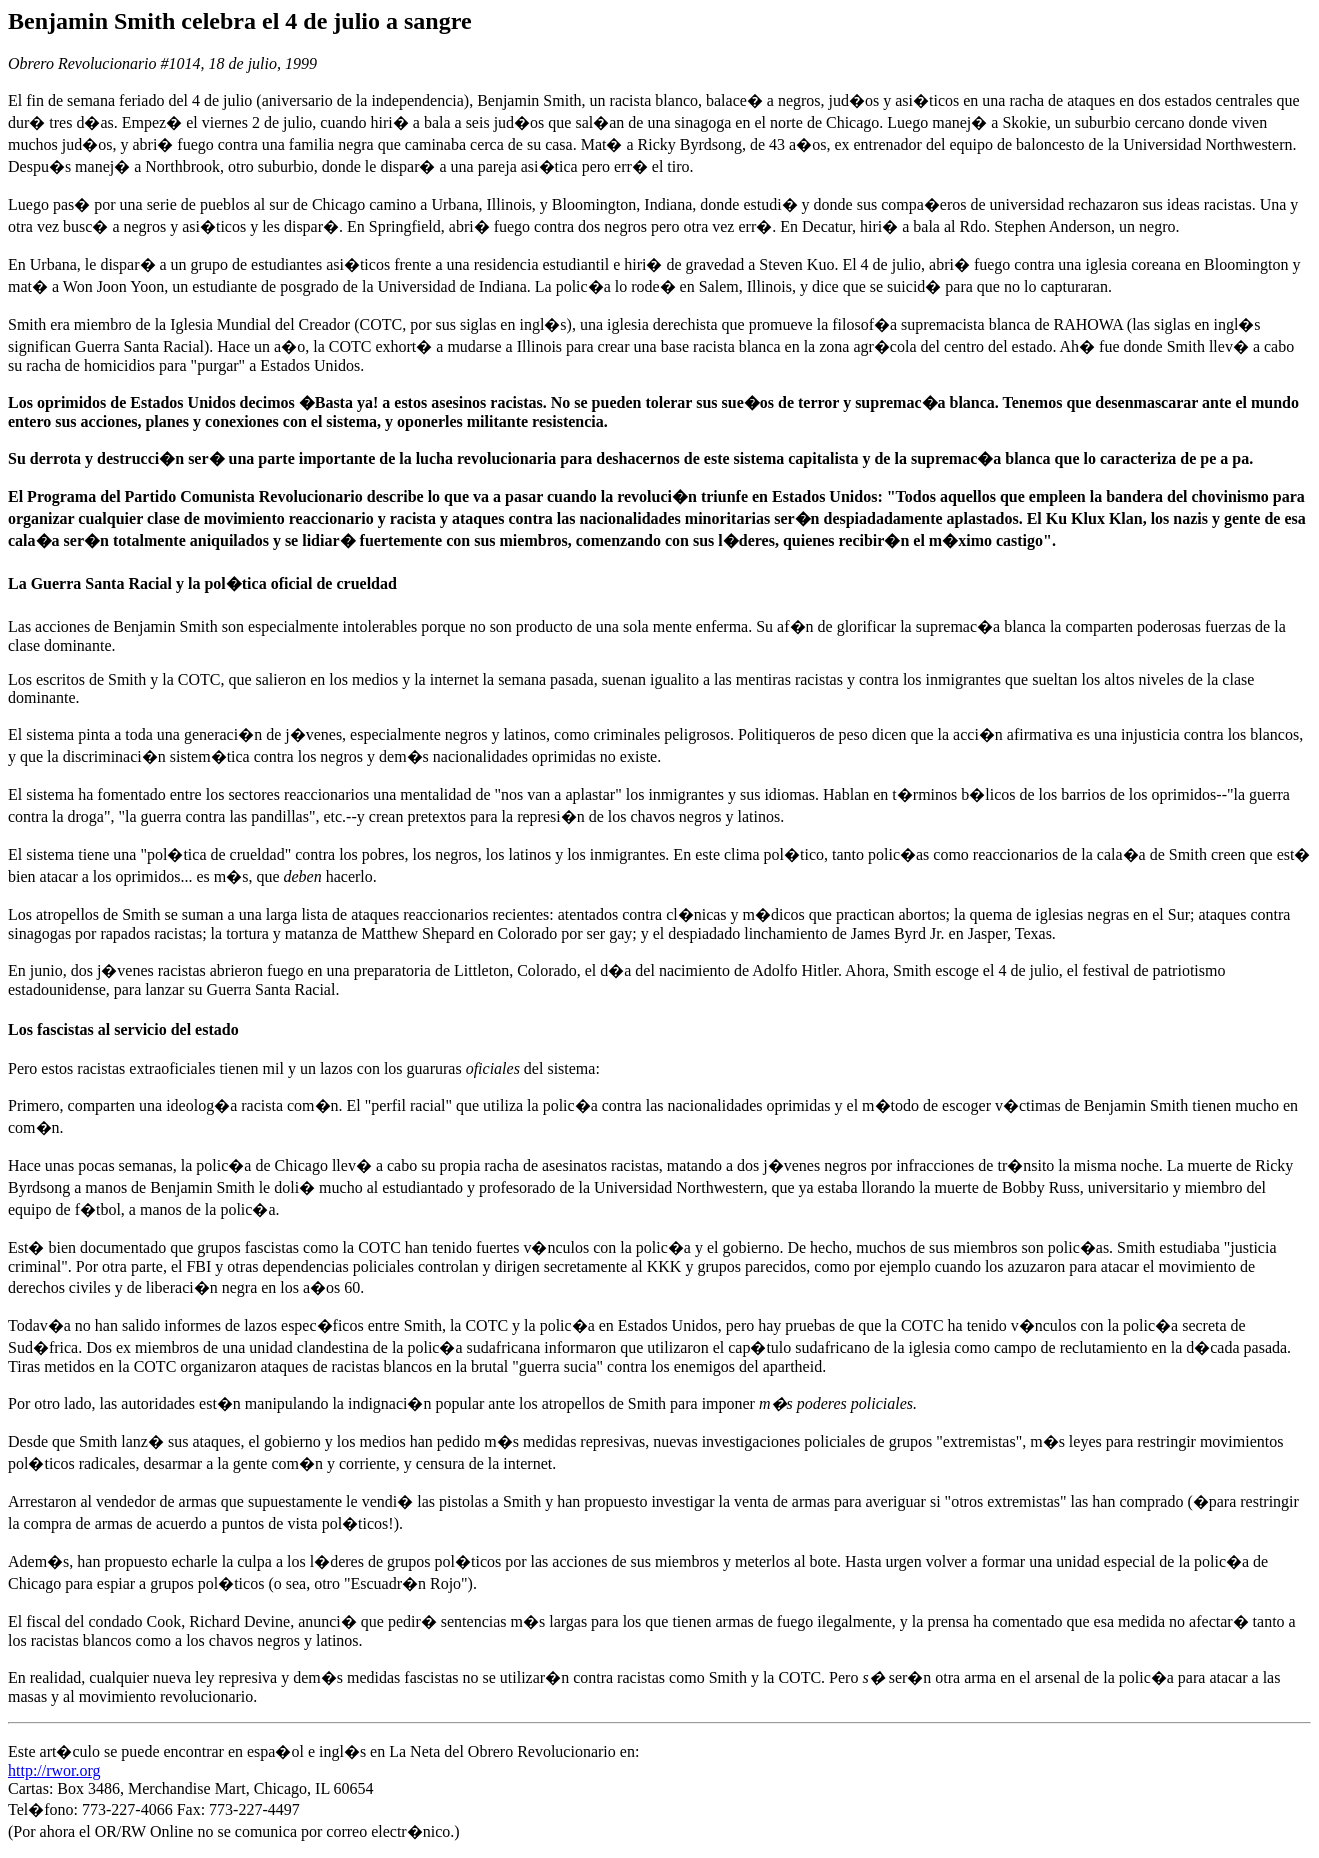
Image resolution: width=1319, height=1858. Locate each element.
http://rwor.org (54, 1770)
